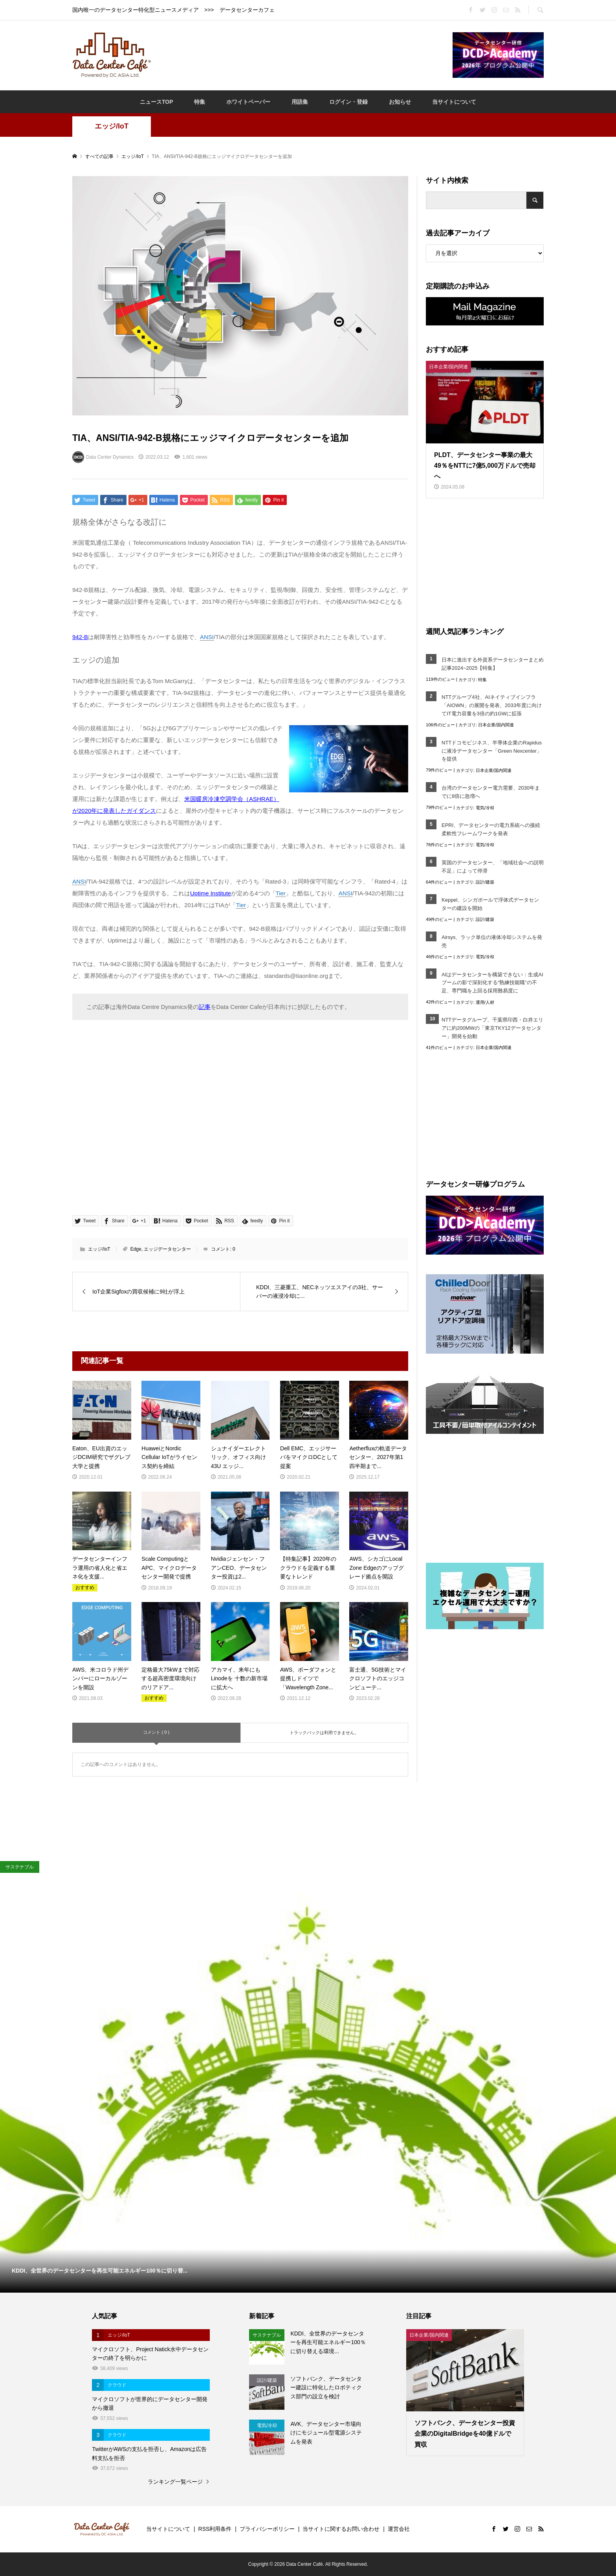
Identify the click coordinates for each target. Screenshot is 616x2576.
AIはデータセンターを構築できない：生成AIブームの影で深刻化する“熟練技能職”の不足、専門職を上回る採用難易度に (492, 983)
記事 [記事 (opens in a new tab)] (205, 1006)
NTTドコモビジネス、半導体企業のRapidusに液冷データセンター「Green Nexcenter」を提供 (492, 751)
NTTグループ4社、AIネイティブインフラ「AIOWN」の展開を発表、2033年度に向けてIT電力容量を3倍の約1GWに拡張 (492, 705)
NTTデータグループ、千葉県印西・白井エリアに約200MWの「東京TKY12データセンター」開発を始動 (492, 1028)
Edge (135, 1249)
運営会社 (399, 2529)
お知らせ (400, 102)
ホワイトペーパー (248, 102)
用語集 (300, 102)
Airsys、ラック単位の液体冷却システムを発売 (492, 941)
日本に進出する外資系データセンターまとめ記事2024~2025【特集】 (493, 664)
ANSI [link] (207, 637)
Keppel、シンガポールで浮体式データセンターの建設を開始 (490, 904)
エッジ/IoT (111, 126)
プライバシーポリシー (267, 2529)
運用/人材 (485, 1002)
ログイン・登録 (348, 102)
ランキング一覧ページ (175, 2482)
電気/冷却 (485, 807)
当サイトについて (454, 102)
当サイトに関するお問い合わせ (341, 2529)
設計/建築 (485, 882)
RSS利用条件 (215, 2529)
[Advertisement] (302, 54)
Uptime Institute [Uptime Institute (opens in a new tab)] (210, 893)
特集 (199, 102)
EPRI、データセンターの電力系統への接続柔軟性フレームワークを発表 (491, 829)
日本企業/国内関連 (496, 724)
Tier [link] (281, 893)
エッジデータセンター (167, 1249)
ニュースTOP (156, 102)
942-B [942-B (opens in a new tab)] (80, 637)
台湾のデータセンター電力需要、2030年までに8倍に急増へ (491, 792)
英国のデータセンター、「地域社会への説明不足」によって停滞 (493, 867)
